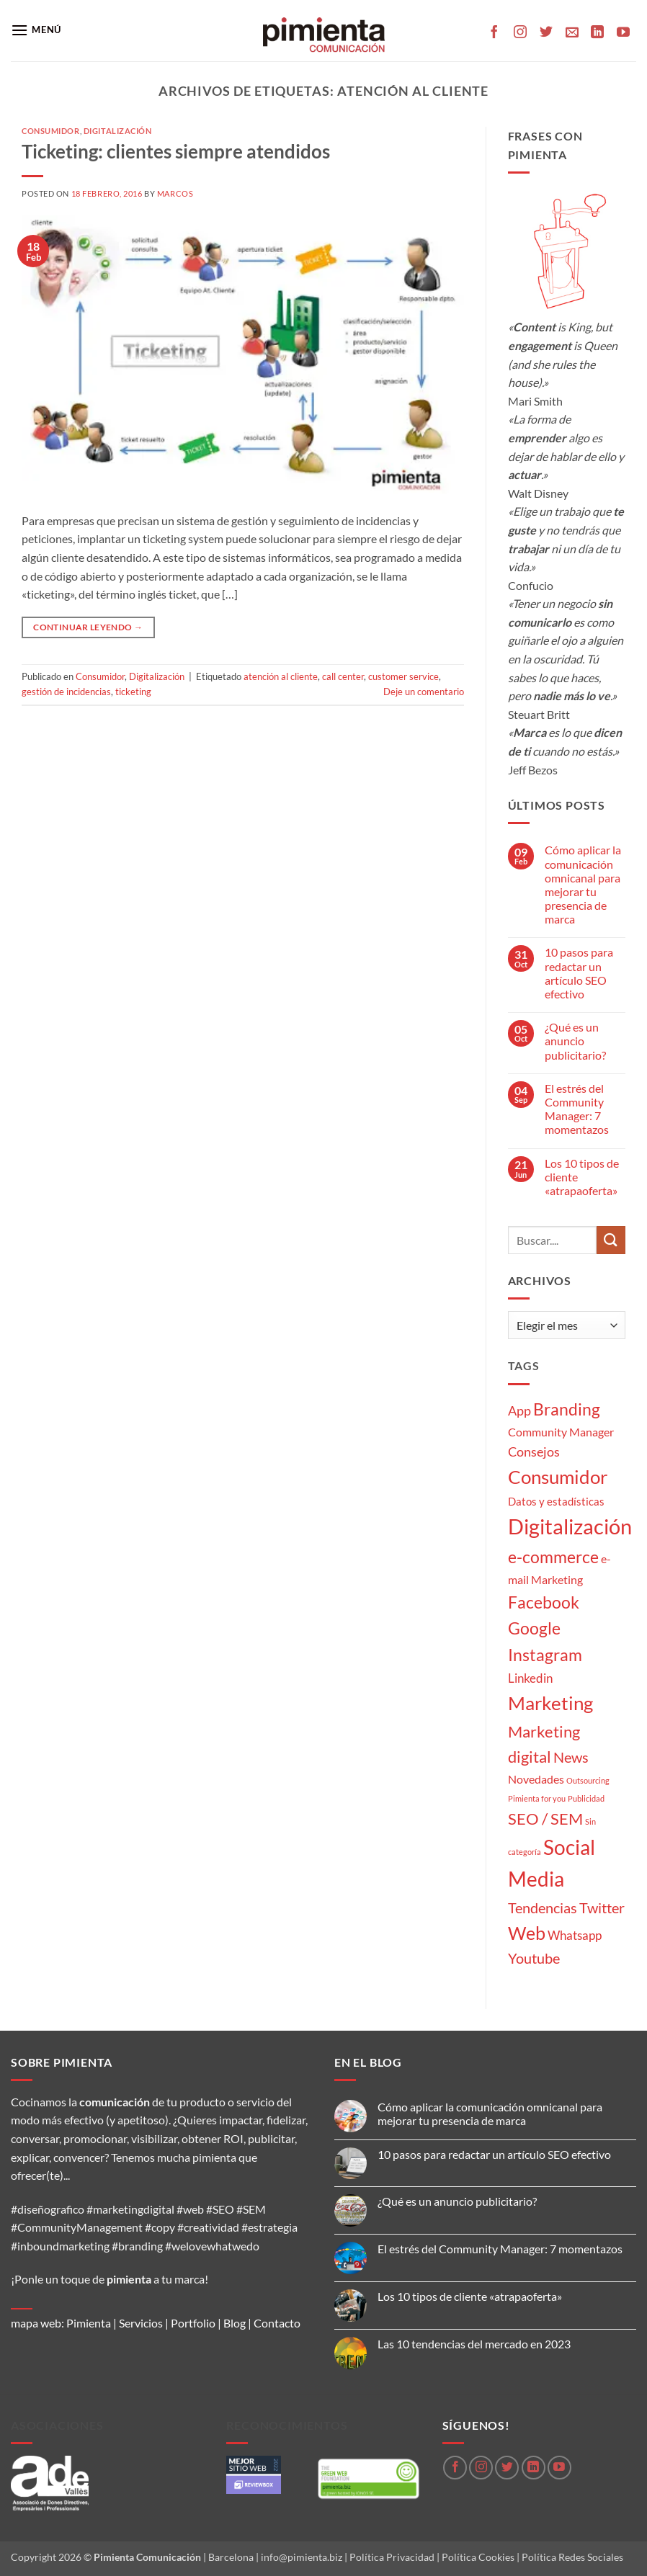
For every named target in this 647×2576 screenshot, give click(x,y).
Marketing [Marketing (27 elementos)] (550, 1702)
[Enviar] (611, 1240)
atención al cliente (281, 676)
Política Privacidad (391, 2557)
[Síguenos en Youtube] (623, 33)
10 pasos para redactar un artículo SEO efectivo (579, 973)
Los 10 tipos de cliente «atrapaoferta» (582, 1176)
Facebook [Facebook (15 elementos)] (543, 1602)
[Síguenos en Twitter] (546, 33)
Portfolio (193, 2323)
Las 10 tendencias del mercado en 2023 (474, 2344)
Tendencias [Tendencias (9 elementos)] (542, 1907)
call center (343, 676)
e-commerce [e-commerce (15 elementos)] (553, 1557)
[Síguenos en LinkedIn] (597, 33)
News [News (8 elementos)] (571, 1757)
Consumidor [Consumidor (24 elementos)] (557, 1477)
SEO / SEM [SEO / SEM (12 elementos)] (545, 1819)
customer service (403, 676)
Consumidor (51, 130)
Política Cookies (478, 2557)
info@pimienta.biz (301, 2557)
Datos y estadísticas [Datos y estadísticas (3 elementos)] (556, 1501)
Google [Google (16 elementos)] (534, 1628)
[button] (36, 30)
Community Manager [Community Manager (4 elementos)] (561, 1432)
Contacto (277, 2323)
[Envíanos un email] (572, 33)
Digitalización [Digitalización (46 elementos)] (570, 1526)
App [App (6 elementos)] (519, 1410)
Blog (234, 2323)
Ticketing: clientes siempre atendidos (176, 151)
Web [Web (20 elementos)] (526, 1933)
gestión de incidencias (66, 691)
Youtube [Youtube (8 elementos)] (534, 1958)
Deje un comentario (423, 691)
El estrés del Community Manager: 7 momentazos (577, 1109)
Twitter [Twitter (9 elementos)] (602, 1907)
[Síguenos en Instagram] (520, 33)
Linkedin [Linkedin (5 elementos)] (530, 1678)
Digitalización (118, 130)
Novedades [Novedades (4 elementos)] (536, 1779)
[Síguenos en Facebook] (494, 33)
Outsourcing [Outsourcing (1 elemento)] (588, 1780)
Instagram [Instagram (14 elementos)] (545, 1655)
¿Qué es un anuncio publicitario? (575, 1040)
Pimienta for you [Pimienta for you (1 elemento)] (537, 1798)
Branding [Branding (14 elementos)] (566, 1409)
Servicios (141, 2323)
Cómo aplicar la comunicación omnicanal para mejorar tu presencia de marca (583, 884)
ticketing (133, 691)
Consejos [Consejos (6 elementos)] (534, 1451)
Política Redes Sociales (572, 2557)
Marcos (175, 193)
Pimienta (88, 2323)
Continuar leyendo (88, 627)
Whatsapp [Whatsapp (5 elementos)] (575, 1935)
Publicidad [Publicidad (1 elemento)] (586, 1798)
